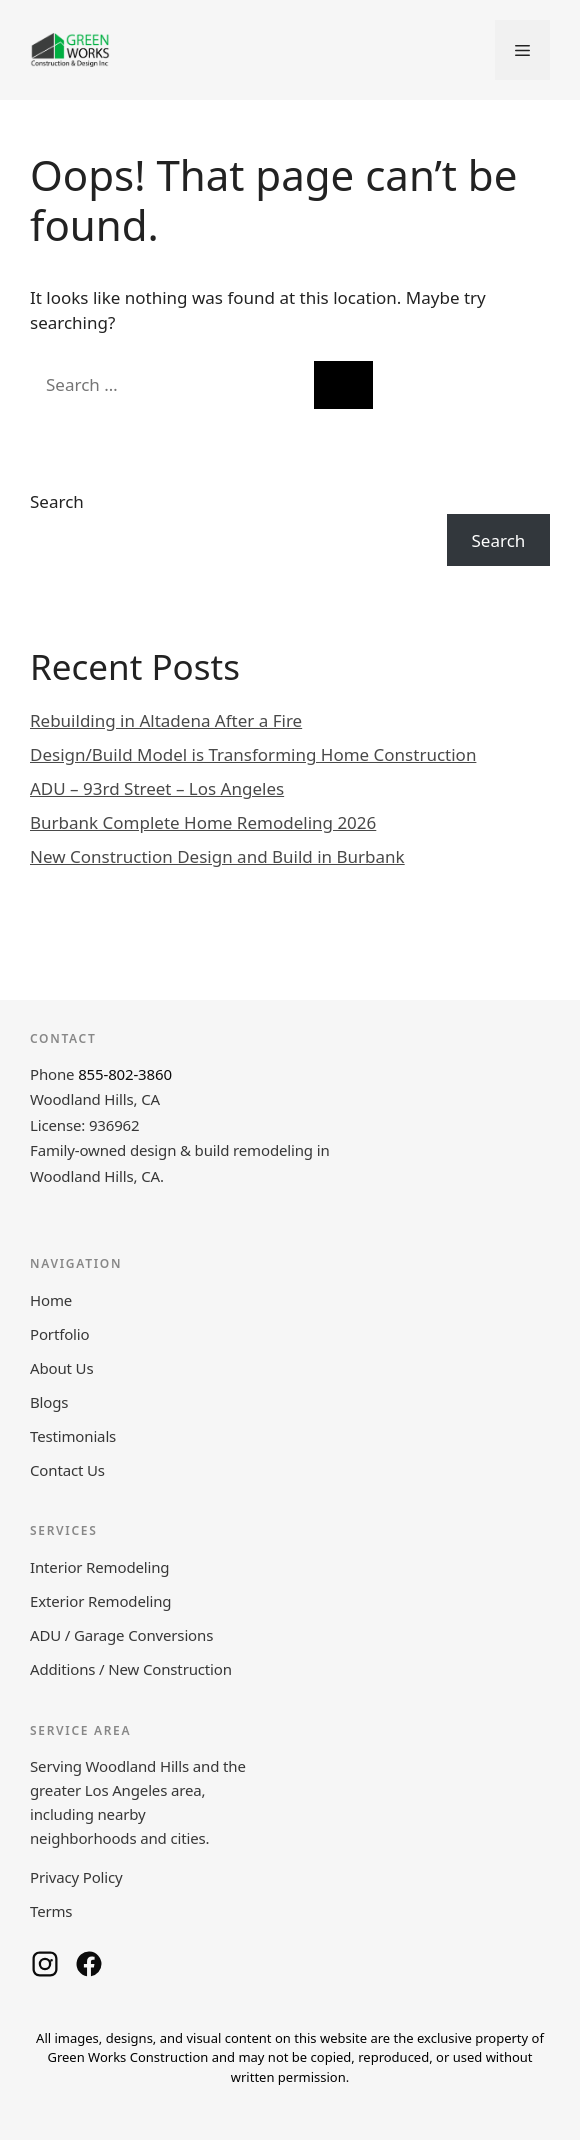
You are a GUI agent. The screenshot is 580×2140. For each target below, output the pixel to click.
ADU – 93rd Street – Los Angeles (157, 788)
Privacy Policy (76, 1877)
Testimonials (73, 1436)
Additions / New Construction (131, 1669)
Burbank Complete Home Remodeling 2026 (203, 822)
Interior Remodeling (99, 1567)
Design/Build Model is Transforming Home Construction (253, 754)
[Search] (343, 385)
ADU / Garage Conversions (121, 1635)
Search (57, 501)
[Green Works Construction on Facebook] (89, 1964)
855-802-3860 (125, 1074)
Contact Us (67, 1470)
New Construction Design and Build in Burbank (217, 856)
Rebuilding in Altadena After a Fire (166, 720)
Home (51, 1300)
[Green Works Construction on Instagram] (45, 1964)
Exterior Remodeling (100, 1601)
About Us (61, 1368)
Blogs (49, 1402)
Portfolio (59, 1334)
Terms (51, 1911)
